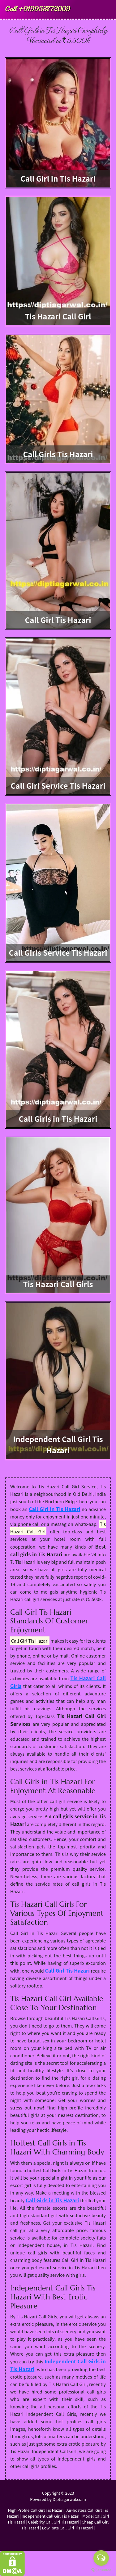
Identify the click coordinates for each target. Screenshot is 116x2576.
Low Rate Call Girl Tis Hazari (67, 2528)
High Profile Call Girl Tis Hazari (36, 2510)
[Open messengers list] (101, 2558)
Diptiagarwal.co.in (69, 2499)
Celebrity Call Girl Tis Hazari (53, 2522)
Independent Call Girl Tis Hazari (50, 2516)
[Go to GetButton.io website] (101, 2570)
